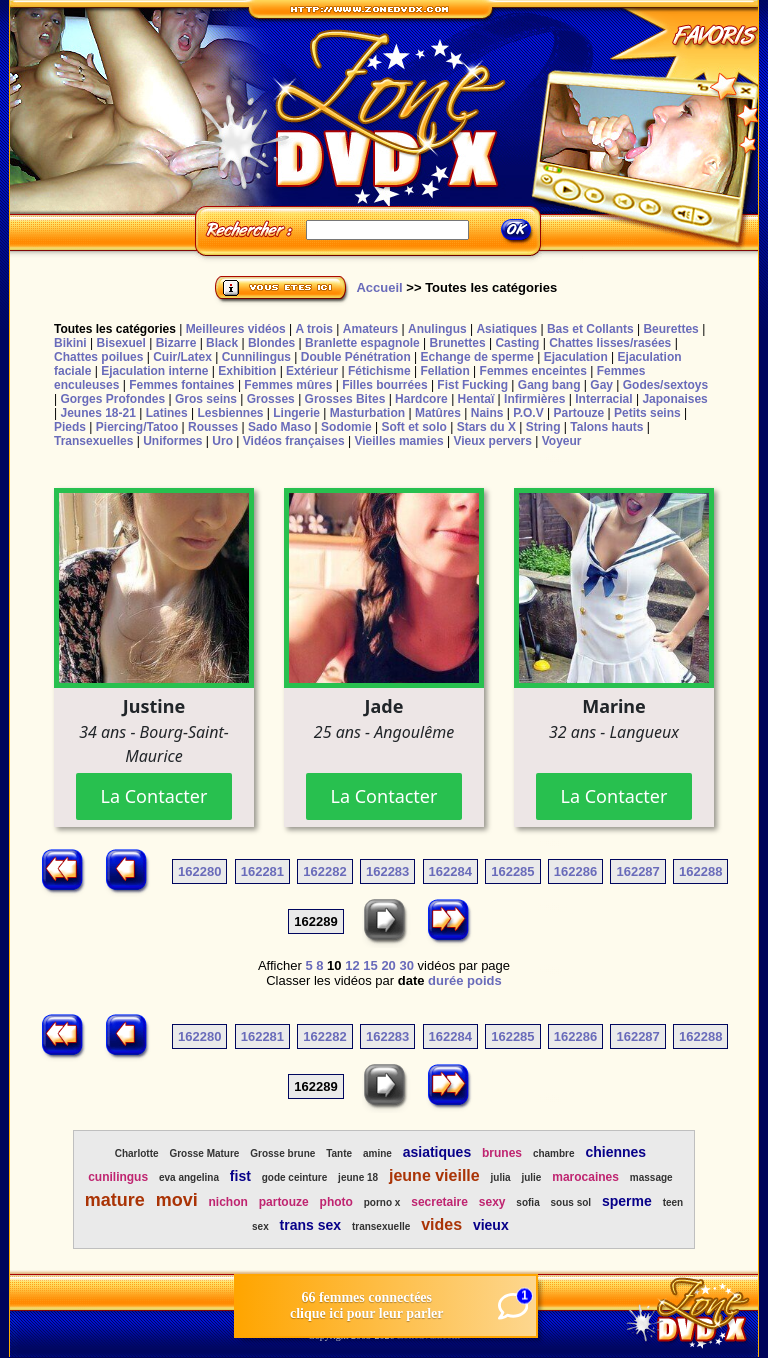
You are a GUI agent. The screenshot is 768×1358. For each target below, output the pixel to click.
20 (388, 965)
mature (115, 1200)
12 (352, 965)
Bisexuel (120, 343)
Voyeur (562, 441)
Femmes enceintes (533, 371)
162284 (450, 871)
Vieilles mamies (398, 441)
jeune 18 (358, 1177)
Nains (487, 413)
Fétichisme (379, 371)
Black (222, 343)
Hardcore (421, 399)
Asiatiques (506, 329)
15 (370, 965)
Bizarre (176, 343)
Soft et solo (414, 427)
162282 (324, 871)
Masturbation (367, 413)
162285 (512, 871)
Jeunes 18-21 (97, 413)
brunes (502, 1153)
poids (484, 980)
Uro (222, 441)
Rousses (213, 427)
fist (240, 1176)
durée (445, 980)
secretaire (439, 1202)
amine (377, 1153)
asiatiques (437, 1152)
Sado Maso (279, 427)
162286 (575, 871)
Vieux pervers (492, 441)
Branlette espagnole (362, 343)
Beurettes (670, 329)
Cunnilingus (256, 357)
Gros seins (206, 399)
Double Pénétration (356, 357)
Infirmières (534, 399)
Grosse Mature (204, 1153)
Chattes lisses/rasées (610, 343)
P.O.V (528, 413)
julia (501, 1177)
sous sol (571, 1202)
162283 (387, 871)
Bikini (70, 343)
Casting (517, 343)
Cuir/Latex (182, 357)
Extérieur (312, 371)
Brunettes (458, 343)
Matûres (438, 413)
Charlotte (137, 1153)
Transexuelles (93, 441)
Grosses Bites (345, 399)
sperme (627, 1201)
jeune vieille (434, 1175)
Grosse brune (282, 1153)
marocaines (585, 1177)
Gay (601, 385)
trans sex (310, 1225)
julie (531, 1177)
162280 (199, 871)
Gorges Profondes (112, 399)
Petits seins (647, 413)
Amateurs (370, 329)
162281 (262, 871)
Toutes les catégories (115, 329)
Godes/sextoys (665, 385)
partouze (284, 1202)
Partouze (578, 413)
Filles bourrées (384, 385)
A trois (314, 329)
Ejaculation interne (154, 371)
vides (441, 1224)
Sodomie (346, 427)
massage (651, 1177)
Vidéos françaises (294, 441)
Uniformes (172, 441)
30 (406, 965)
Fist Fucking (472, 385)
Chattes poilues (98, 357)
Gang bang (549, 385)
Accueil (379, 287)
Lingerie (296, 413)
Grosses (271, 399)
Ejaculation (576, 357)
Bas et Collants (590, 329)
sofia (527, 1202)
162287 (637, 871)
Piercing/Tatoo (137, 427)
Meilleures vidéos (236, 329)
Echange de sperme (477, 357)
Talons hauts (606, 427)
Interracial (603, 399)
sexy (492, 1202)
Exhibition (247, 371)
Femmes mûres (288, 385)
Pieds (70, 427)
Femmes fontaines (181, 385)
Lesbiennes (230, 413)
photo (336, 1202)
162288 (700, 871)
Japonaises (674, 399)
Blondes (271, 343)
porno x (382, 1202)
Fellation (444, 371)
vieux (491, 1225)
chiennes (615, 1152)
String (543, 427)
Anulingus (437, 329)
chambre (554, 1153)
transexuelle (381, 1226)
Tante (339, 1153)
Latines (167, 413)
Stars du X (486, 427)
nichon (228, 1202)
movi (177, 1200)
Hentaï (476, 399)
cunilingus (118, 1177)
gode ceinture (295, 1177)
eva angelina (189, 1177)
